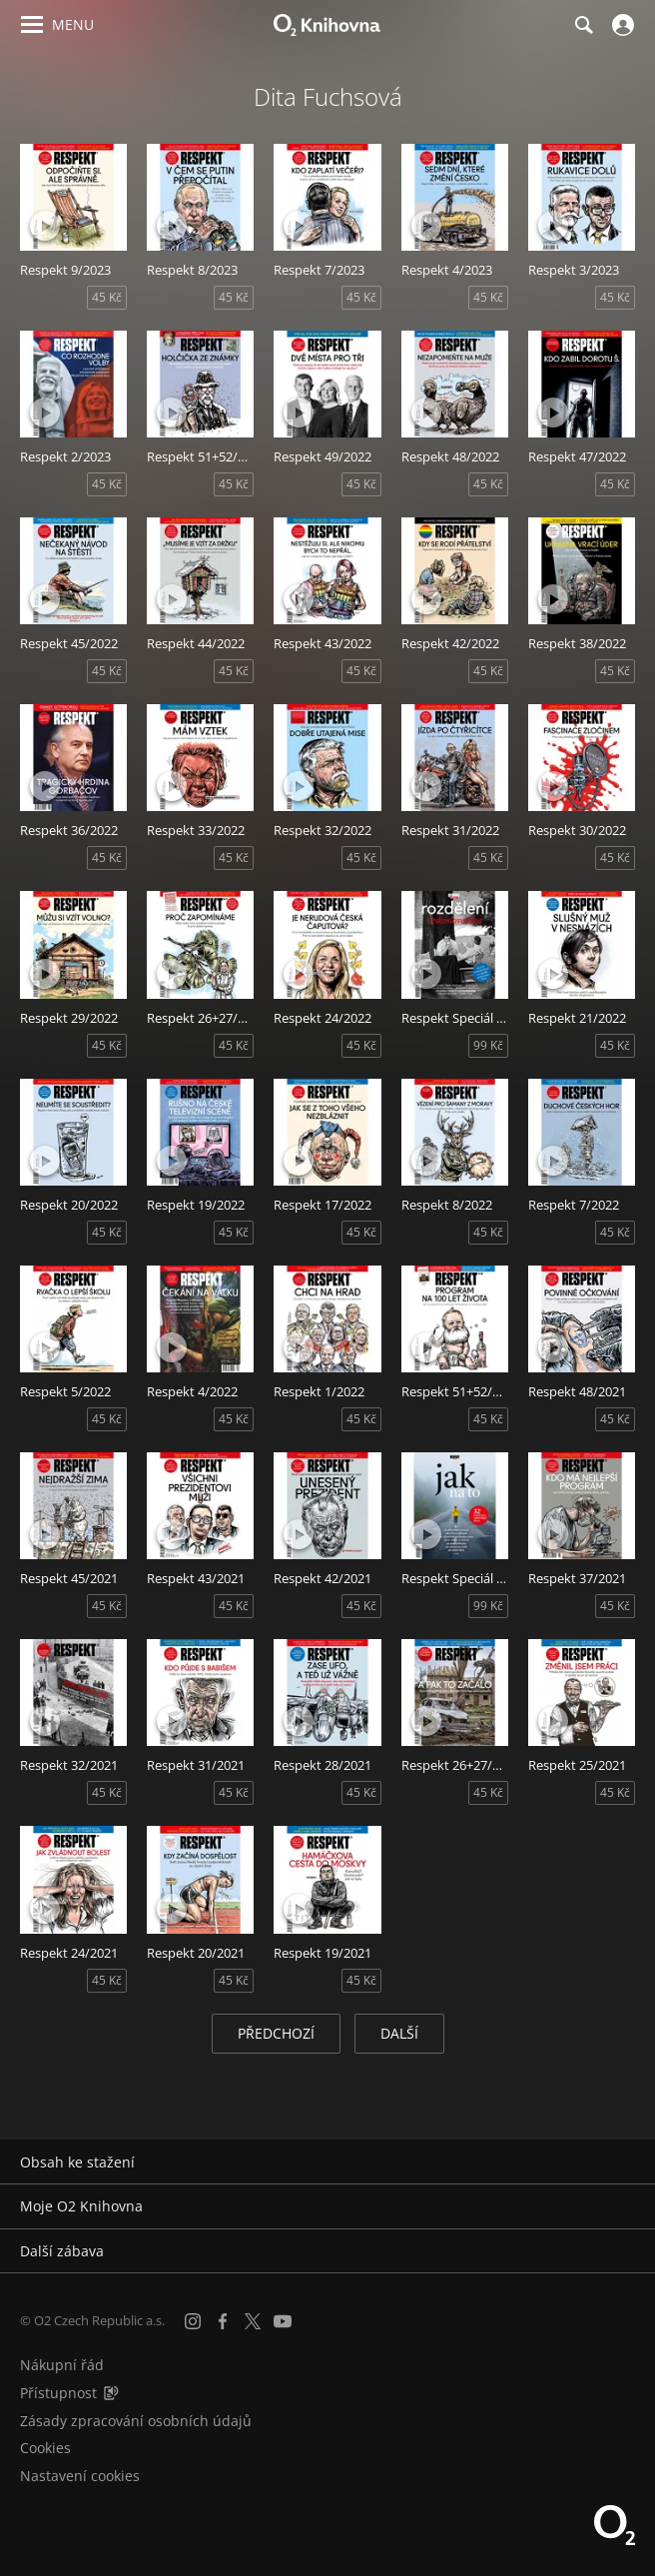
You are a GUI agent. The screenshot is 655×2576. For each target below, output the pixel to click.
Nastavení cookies (80, 2475)
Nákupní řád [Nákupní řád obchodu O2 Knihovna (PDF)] (62, 2364)
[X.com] (253, 2321)
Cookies (45, 2447)
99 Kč (488, 1045)
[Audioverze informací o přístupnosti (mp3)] (111, 2392)
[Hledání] (583, 25)
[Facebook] (223, 2321)
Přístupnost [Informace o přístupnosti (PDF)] (58, 2392)
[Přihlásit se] (620, 25)
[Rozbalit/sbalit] (627, 2162)
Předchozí (276, 2033)
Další (399, 2033)
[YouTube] (283, 2321)
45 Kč (107, 297)
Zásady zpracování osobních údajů (136, 2420)
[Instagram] (193, 2321)
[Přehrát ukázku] (45, 226)
